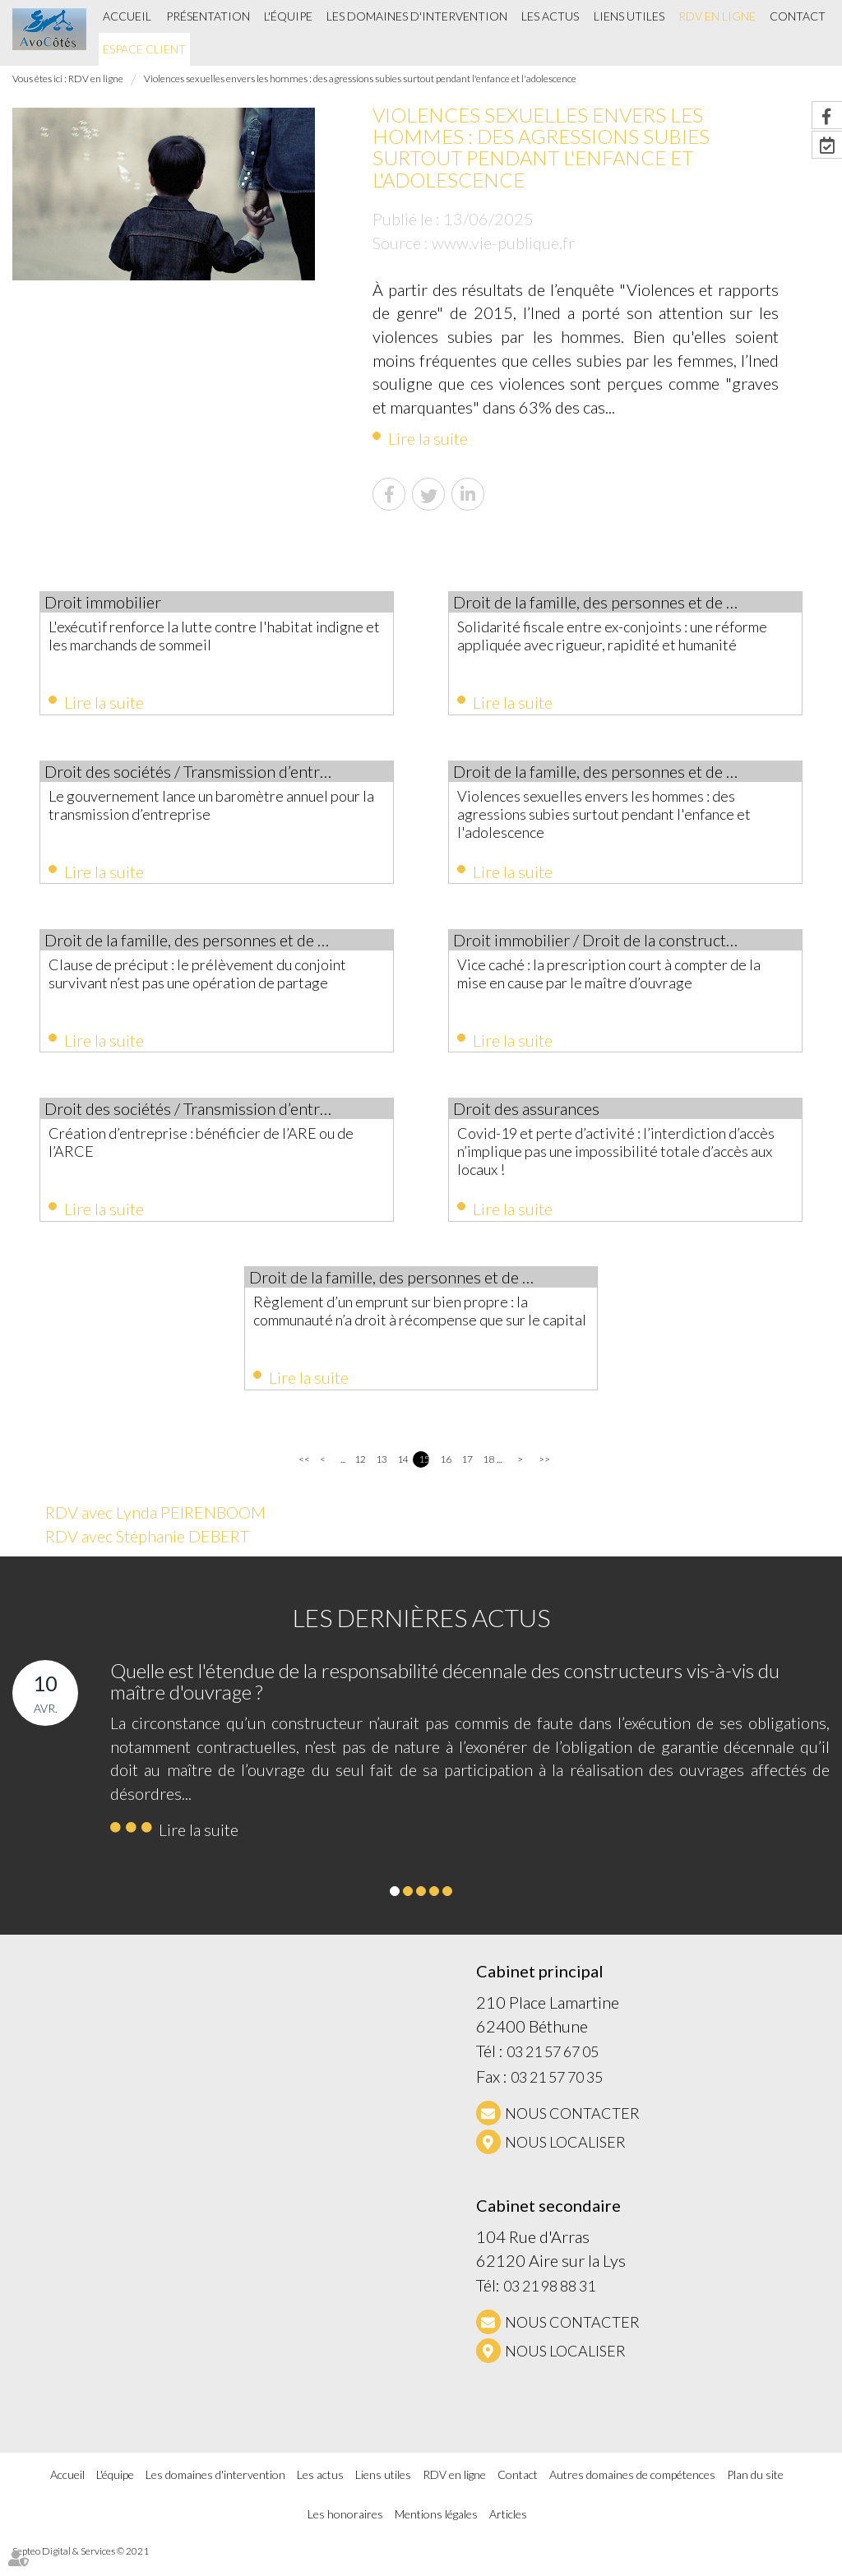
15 (424, 1477)
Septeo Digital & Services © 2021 (80, 2569)
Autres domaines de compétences (632, 2492)
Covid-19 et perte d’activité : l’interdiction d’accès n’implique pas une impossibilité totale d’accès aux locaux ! (621, 1162)
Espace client (144, 49)
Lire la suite (428, 438)
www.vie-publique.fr (503, 242)
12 (359, 1477)
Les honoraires (345, 2532)
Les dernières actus (421, 1634)
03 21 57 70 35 (557, 2095)
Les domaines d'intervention (416, 16)
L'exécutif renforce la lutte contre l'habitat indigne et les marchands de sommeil (210, 635)
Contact (798, 16)
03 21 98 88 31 (549, 2304)
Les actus (550, 16)
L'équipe (288, 16)
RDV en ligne (717, 16)
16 (445, 1477)
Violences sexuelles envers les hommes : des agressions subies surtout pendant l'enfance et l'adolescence (360, 78)
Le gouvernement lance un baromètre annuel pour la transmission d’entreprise (204, 808)
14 (402, 1477)
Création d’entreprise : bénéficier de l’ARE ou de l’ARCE (212, 1153)
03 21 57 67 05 (553, 2069)
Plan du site (755, 2492)
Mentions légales (436, 2532)
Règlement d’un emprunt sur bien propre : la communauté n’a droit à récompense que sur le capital (419, 1334)
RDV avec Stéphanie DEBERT (147, 1554)
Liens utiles (629, 16)
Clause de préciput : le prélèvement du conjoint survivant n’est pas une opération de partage (209, 989)
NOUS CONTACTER (572, 2131)
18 (488, 1477)
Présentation (208, 16)
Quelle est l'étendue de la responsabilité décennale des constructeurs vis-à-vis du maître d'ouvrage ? (445, 1698)
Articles (508, 2532)
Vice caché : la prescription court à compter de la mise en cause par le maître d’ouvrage (622, 980)
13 (381, 1477)
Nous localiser (565, 2160)
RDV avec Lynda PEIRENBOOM (155, 1530)
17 (466, 1477)
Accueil (127, 16)
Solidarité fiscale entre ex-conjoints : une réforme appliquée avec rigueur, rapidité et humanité (623, 644)
